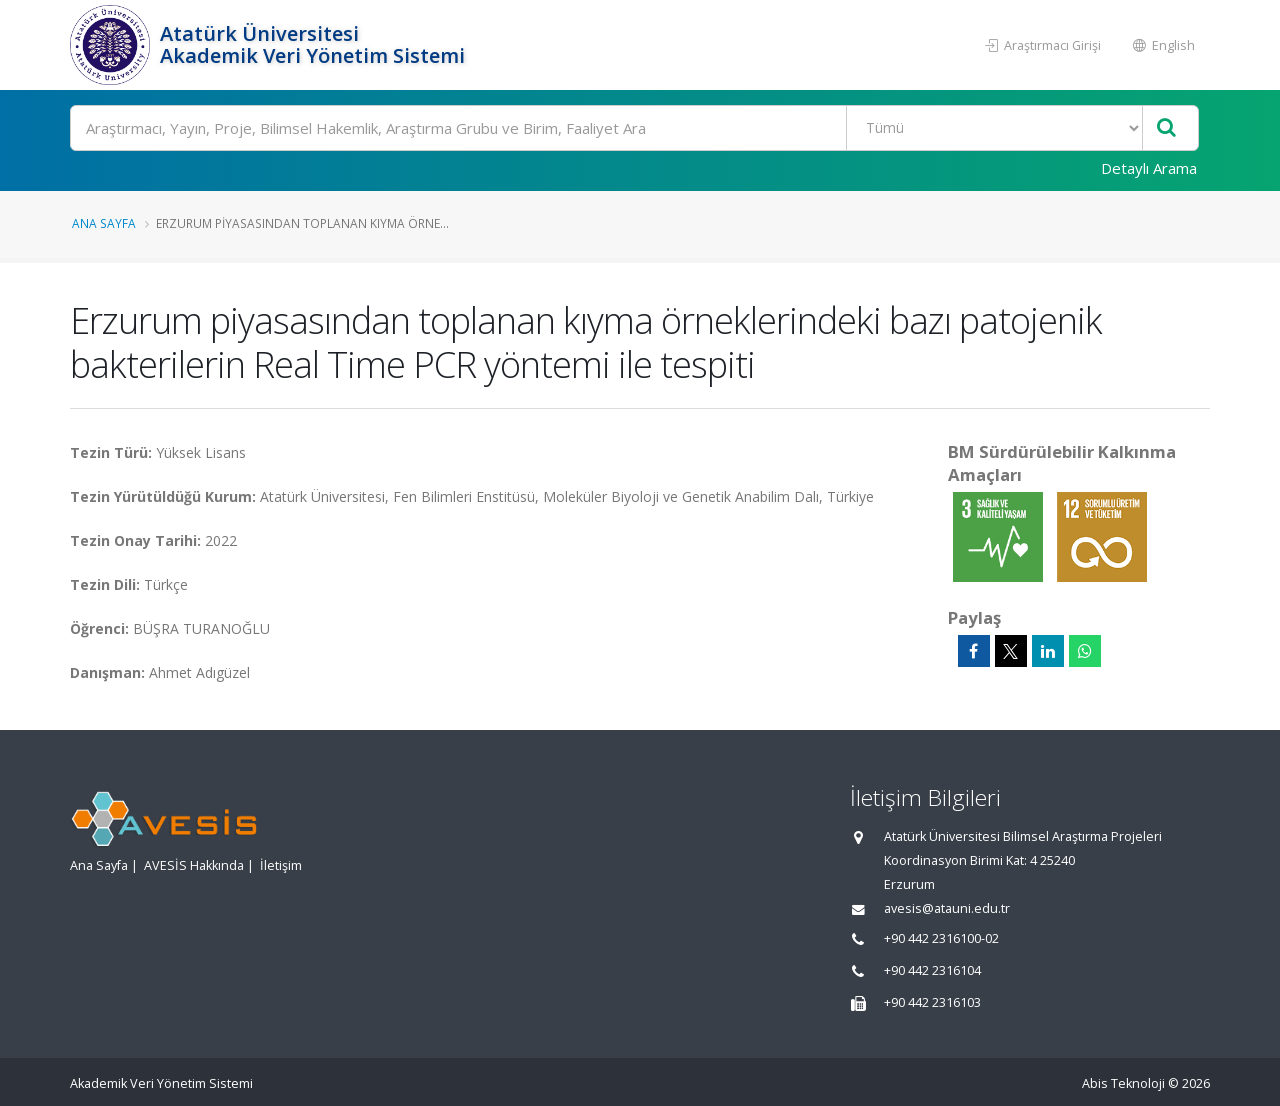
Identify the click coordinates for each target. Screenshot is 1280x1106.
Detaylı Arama (1149, 168)
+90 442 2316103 (932, 1002)
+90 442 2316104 (932, 970)
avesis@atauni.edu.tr (947, 908)
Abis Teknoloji (1123, 1083)
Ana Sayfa (104, 223)
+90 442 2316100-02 (941, 938)
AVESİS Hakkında (194, 865)
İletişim (281, 865)
